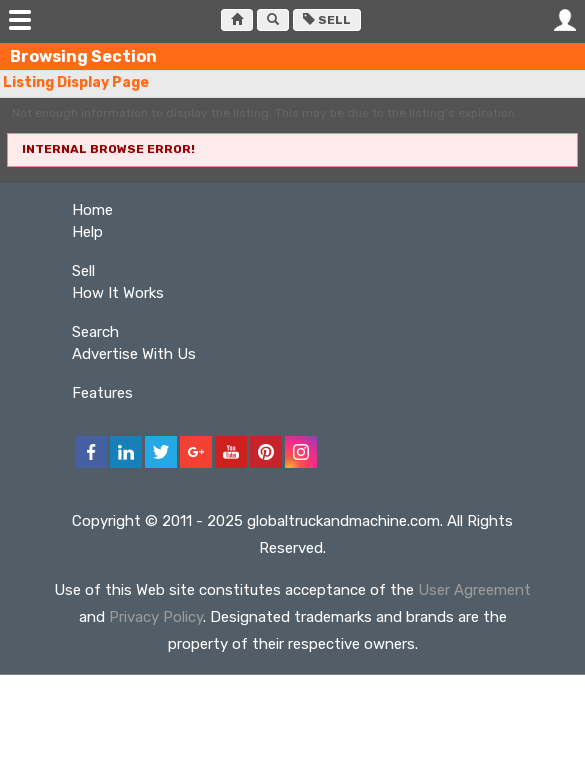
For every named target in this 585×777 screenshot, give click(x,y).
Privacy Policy (156, 617)
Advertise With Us (134, 354)
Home (92, 210)
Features (102, 393)
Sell (327, 20)
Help (87, 232)
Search (95, 332)
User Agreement (474, 590)
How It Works (118, 293)
